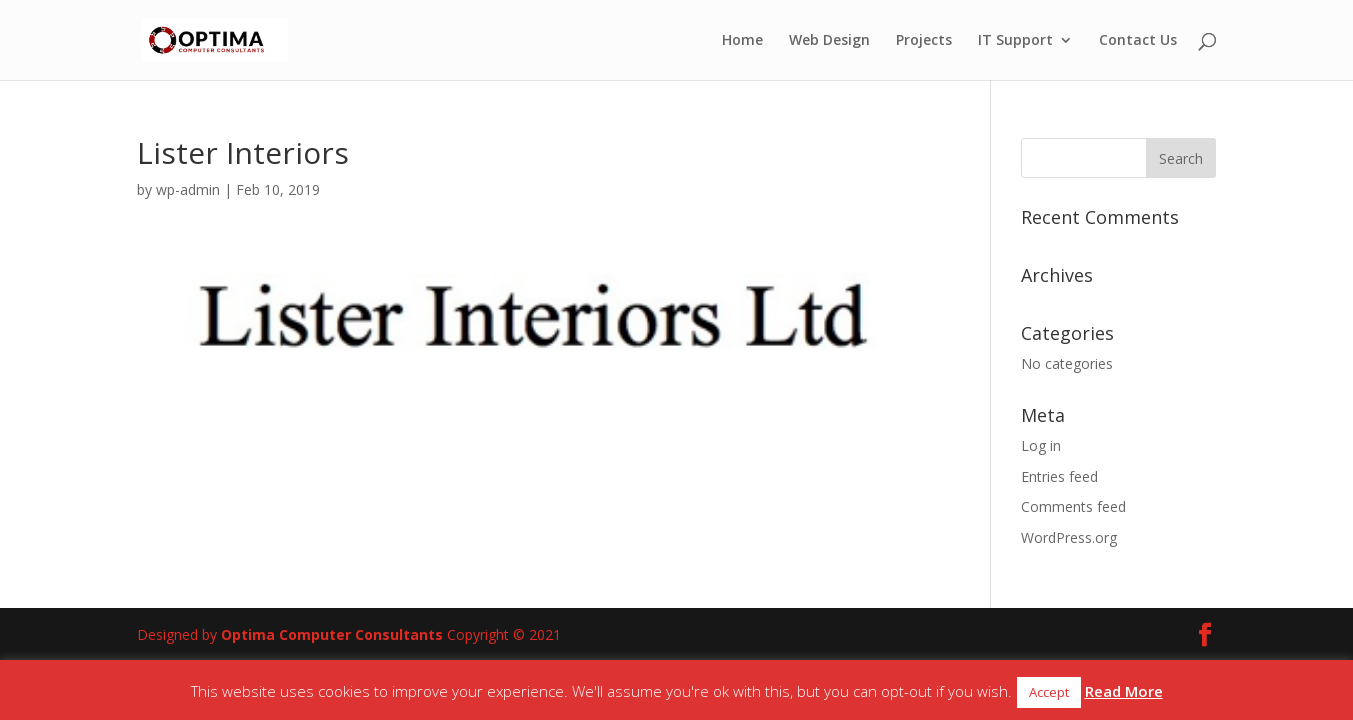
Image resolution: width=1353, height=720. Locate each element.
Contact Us (1138, 41)
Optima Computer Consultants (332, 634)
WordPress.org (1069, 537)
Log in (1041, 445)
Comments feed (1073, 506)
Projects (924, 41)
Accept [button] (1049, 692)
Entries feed (1059, 476)
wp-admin (188, 189)
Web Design (829, 41)
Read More (1124, 691)
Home (742, 41)
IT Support (1015, 41)
